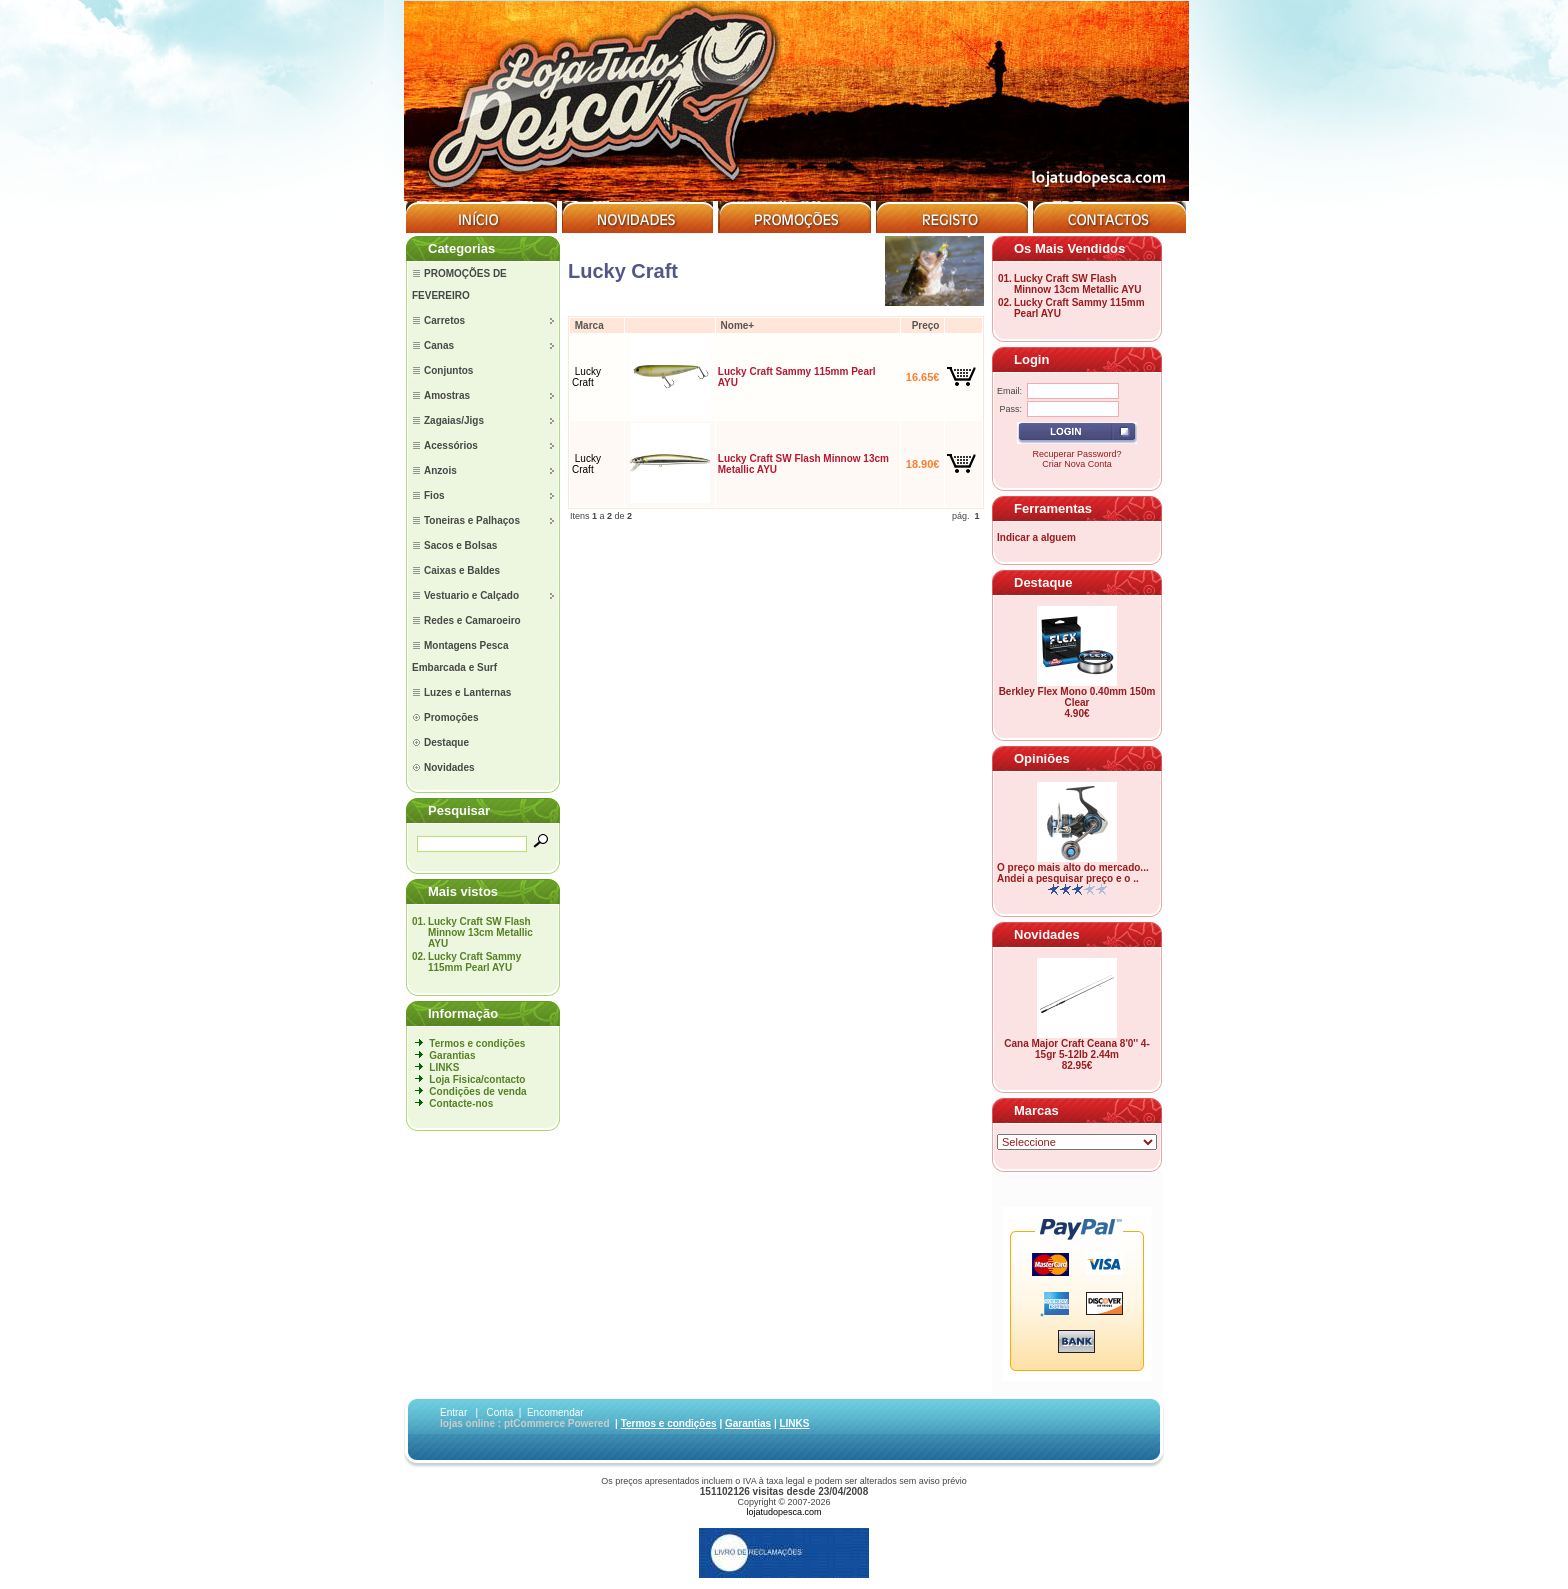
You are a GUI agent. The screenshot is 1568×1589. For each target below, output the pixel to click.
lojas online (467, 1423)
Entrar (453, 1412)
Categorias (461, 248)
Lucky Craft (586, 377)
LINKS (444, 1067)
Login (1031, 359)
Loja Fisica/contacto (477, 1079)
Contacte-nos (461, 1103)
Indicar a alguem (1036, 537)
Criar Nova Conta (1077, 464)
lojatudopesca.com (783, 1512)
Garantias (452, 1055)
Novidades (1047, 934)
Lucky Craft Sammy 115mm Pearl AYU (474, 962)
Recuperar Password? (1076, 454)
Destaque (1043, 582)
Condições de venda (477, 1091)
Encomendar (555, 1412)
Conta (500, 1412)
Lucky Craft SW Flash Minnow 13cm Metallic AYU (480, 932)
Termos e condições (477, 1043)
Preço (926, 325)
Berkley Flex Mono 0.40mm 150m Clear (1077, 697)
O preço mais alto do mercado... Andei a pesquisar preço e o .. (1073, 873)
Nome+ (738, 325)
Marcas (1036, 1110)
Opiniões (1042, 758)
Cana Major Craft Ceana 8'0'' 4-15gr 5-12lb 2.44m (1077, 1049)
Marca (589, 325)
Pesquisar (459, 810)
